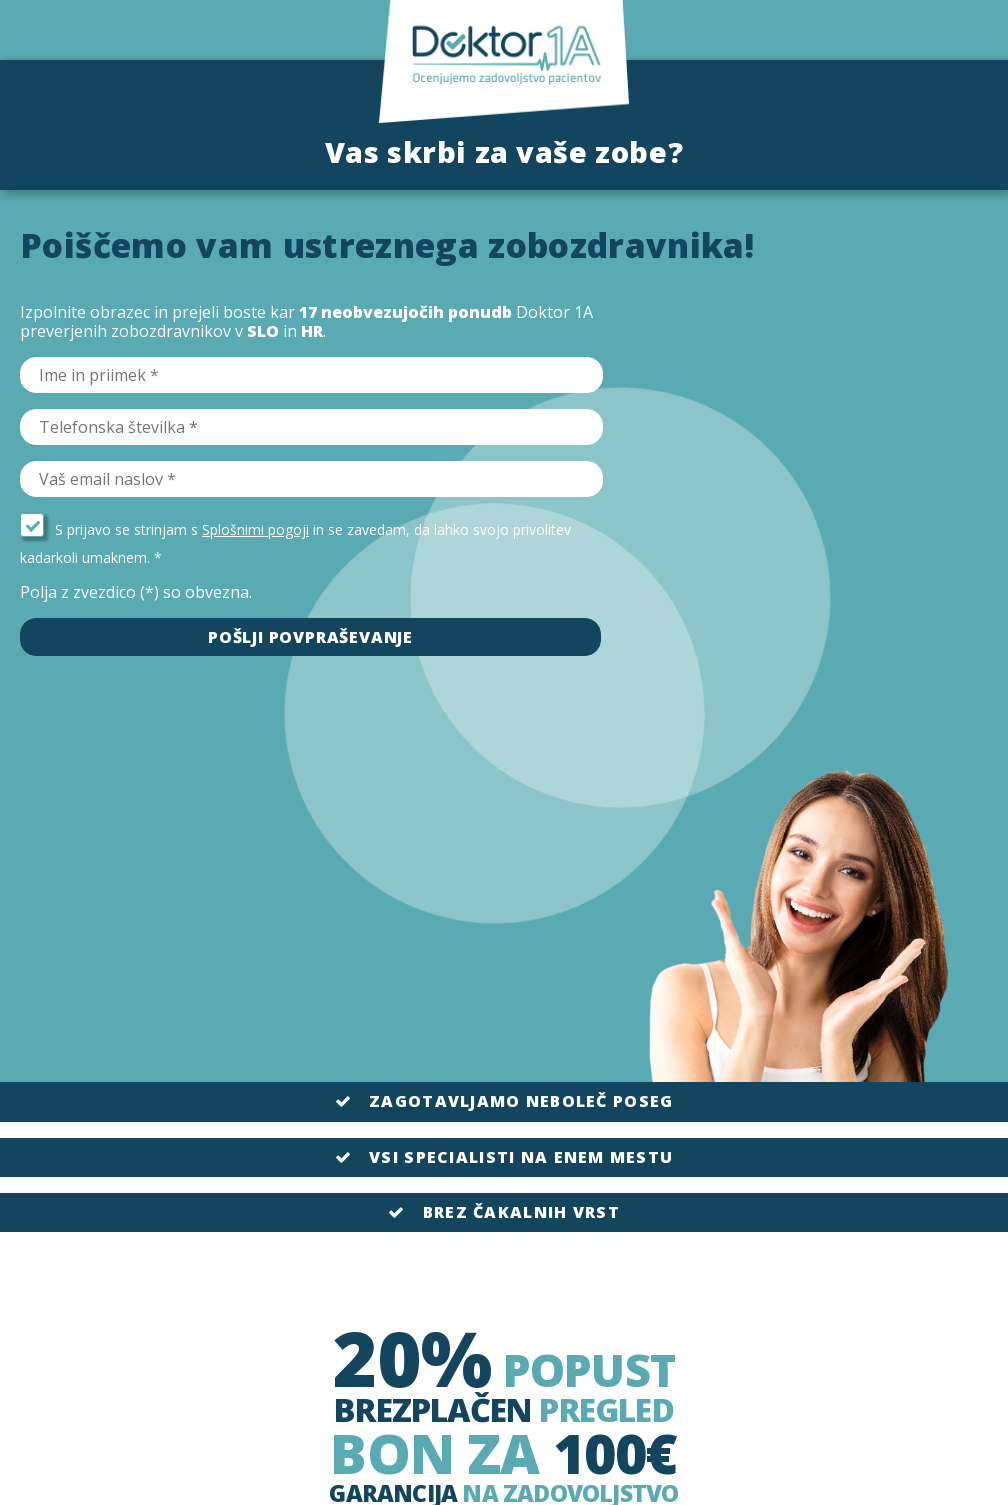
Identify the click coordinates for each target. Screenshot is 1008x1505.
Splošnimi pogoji (255, 529)
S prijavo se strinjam (103, 530)
